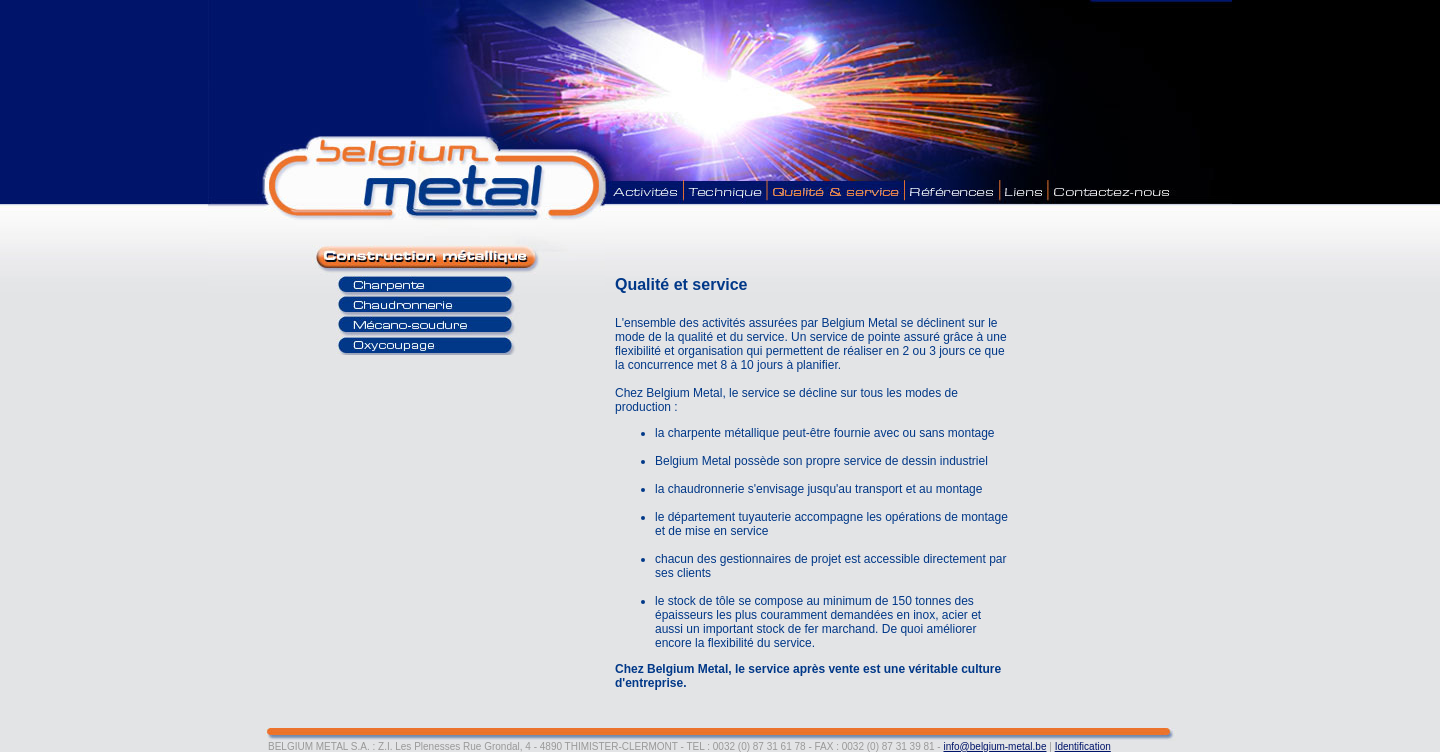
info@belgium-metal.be (994, 746)
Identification (1083, 746)
